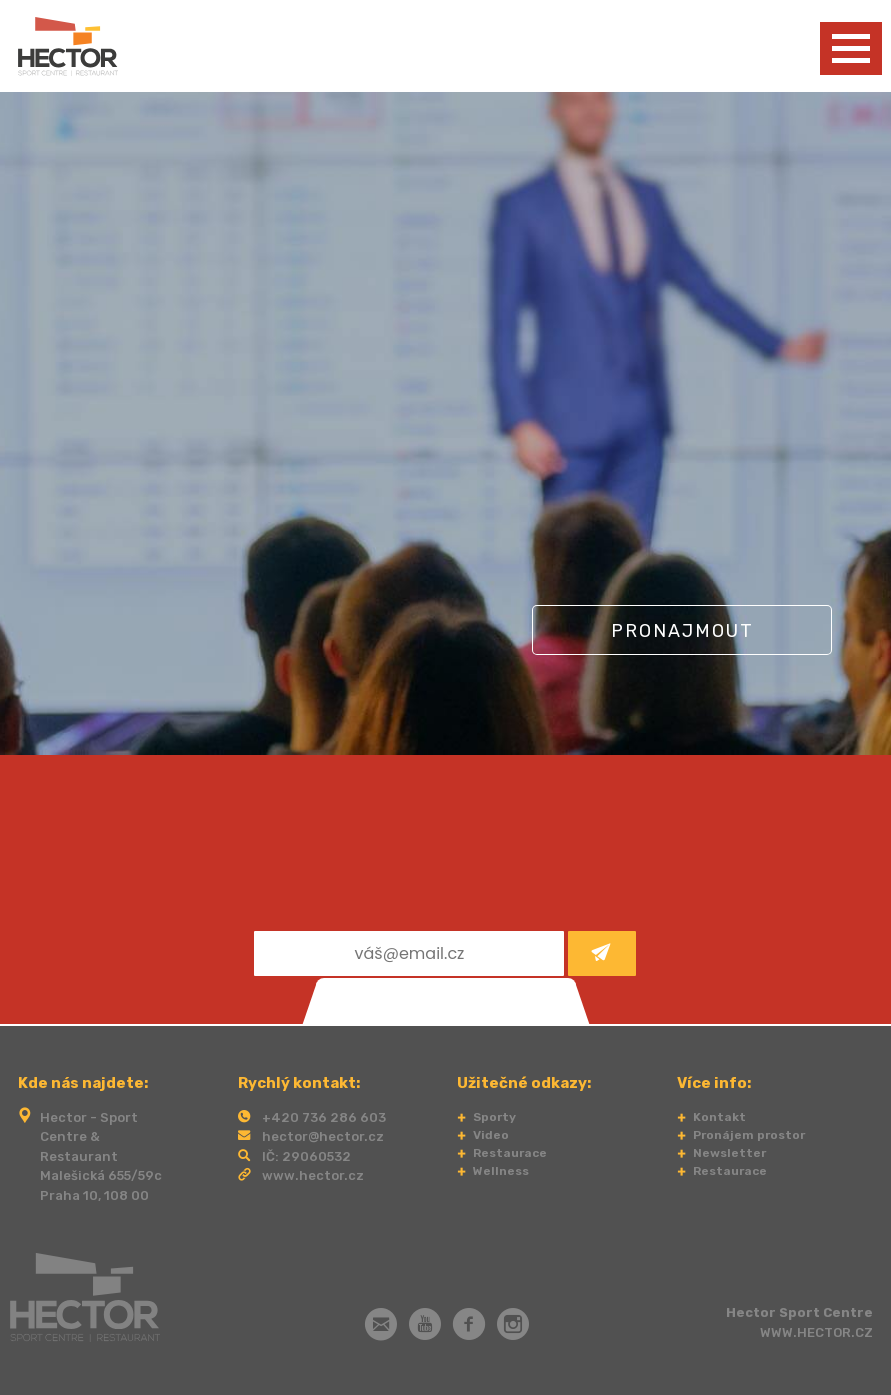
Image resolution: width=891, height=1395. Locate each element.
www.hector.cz (313, 1175)
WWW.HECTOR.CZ (816, 1332)
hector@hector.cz (323, 1136)
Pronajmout (682, 631)
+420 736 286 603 (324, 1117)
